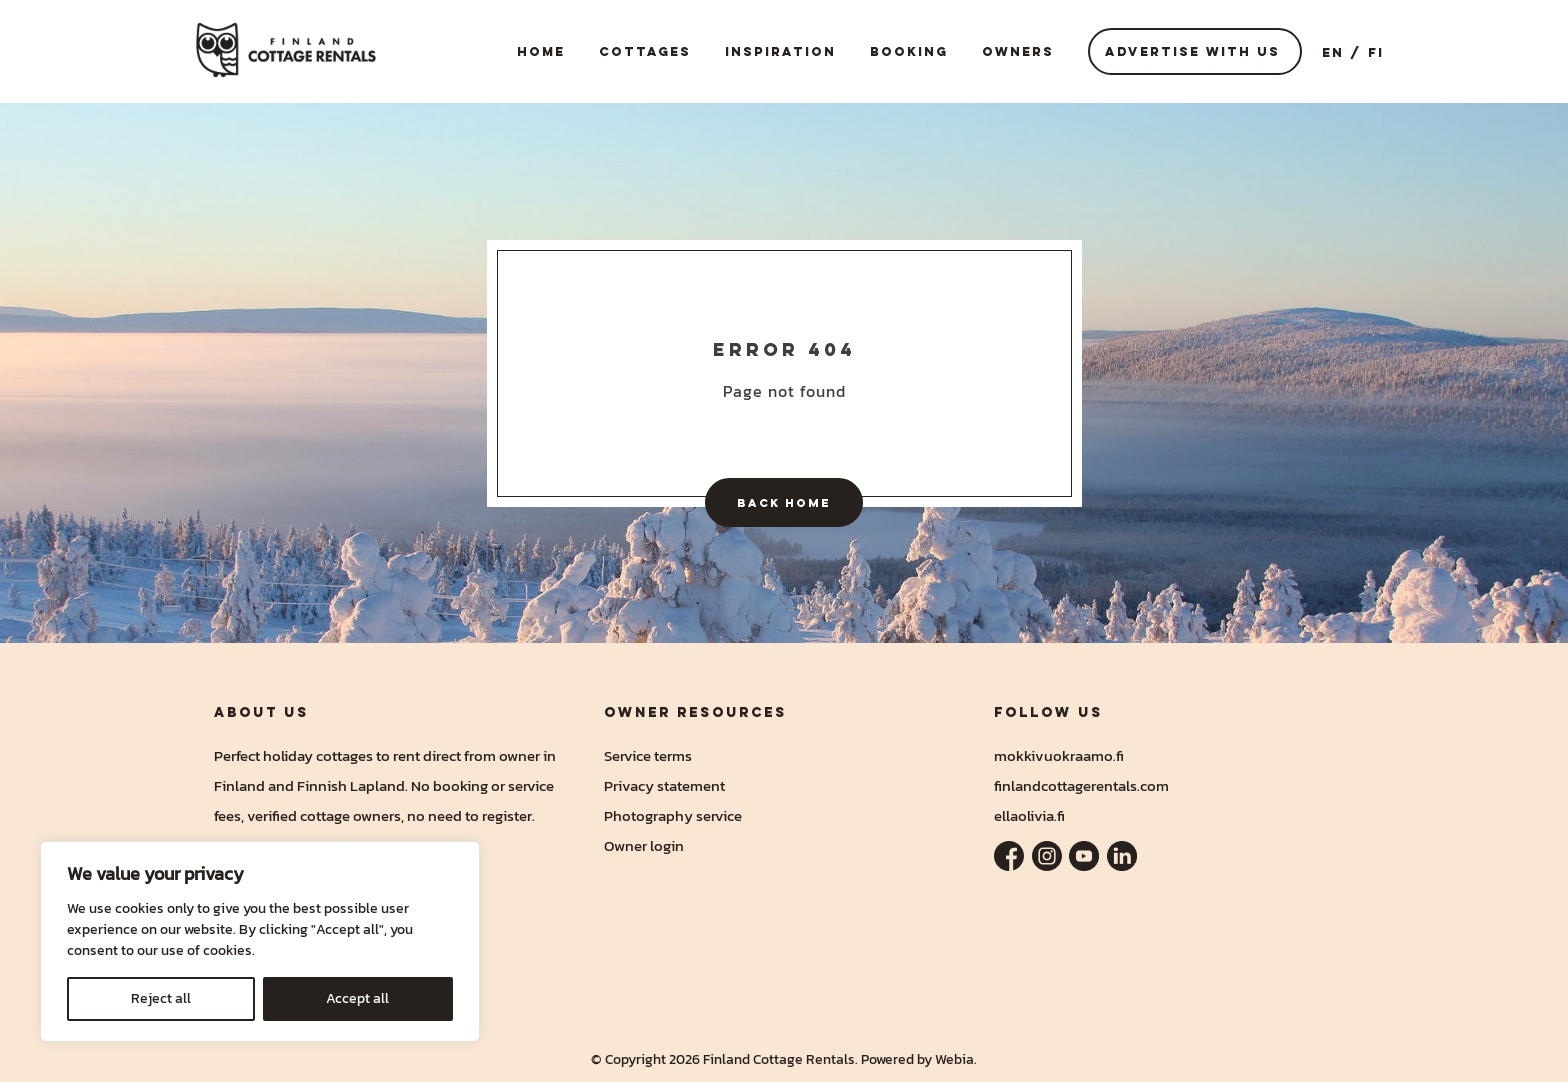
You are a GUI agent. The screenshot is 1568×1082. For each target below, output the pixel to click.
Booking (909, 51)
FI (1376, 52)
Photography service (673, 815)
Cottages (645, 51)
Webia (954, 1059)
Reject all (161, 998)
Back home (784, 502)
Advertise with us (1192, 51)
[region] (260, 941)
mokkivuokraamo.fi (1059, 755)
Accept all (357, 998)
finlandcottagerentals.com (1081, 785)
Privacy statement (664, 785)
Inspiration (780, 51)
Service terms (648, 755)
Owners (1018, 51)
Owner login (644, 845)
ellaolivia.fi (1029, 815)
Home (541, 51)
